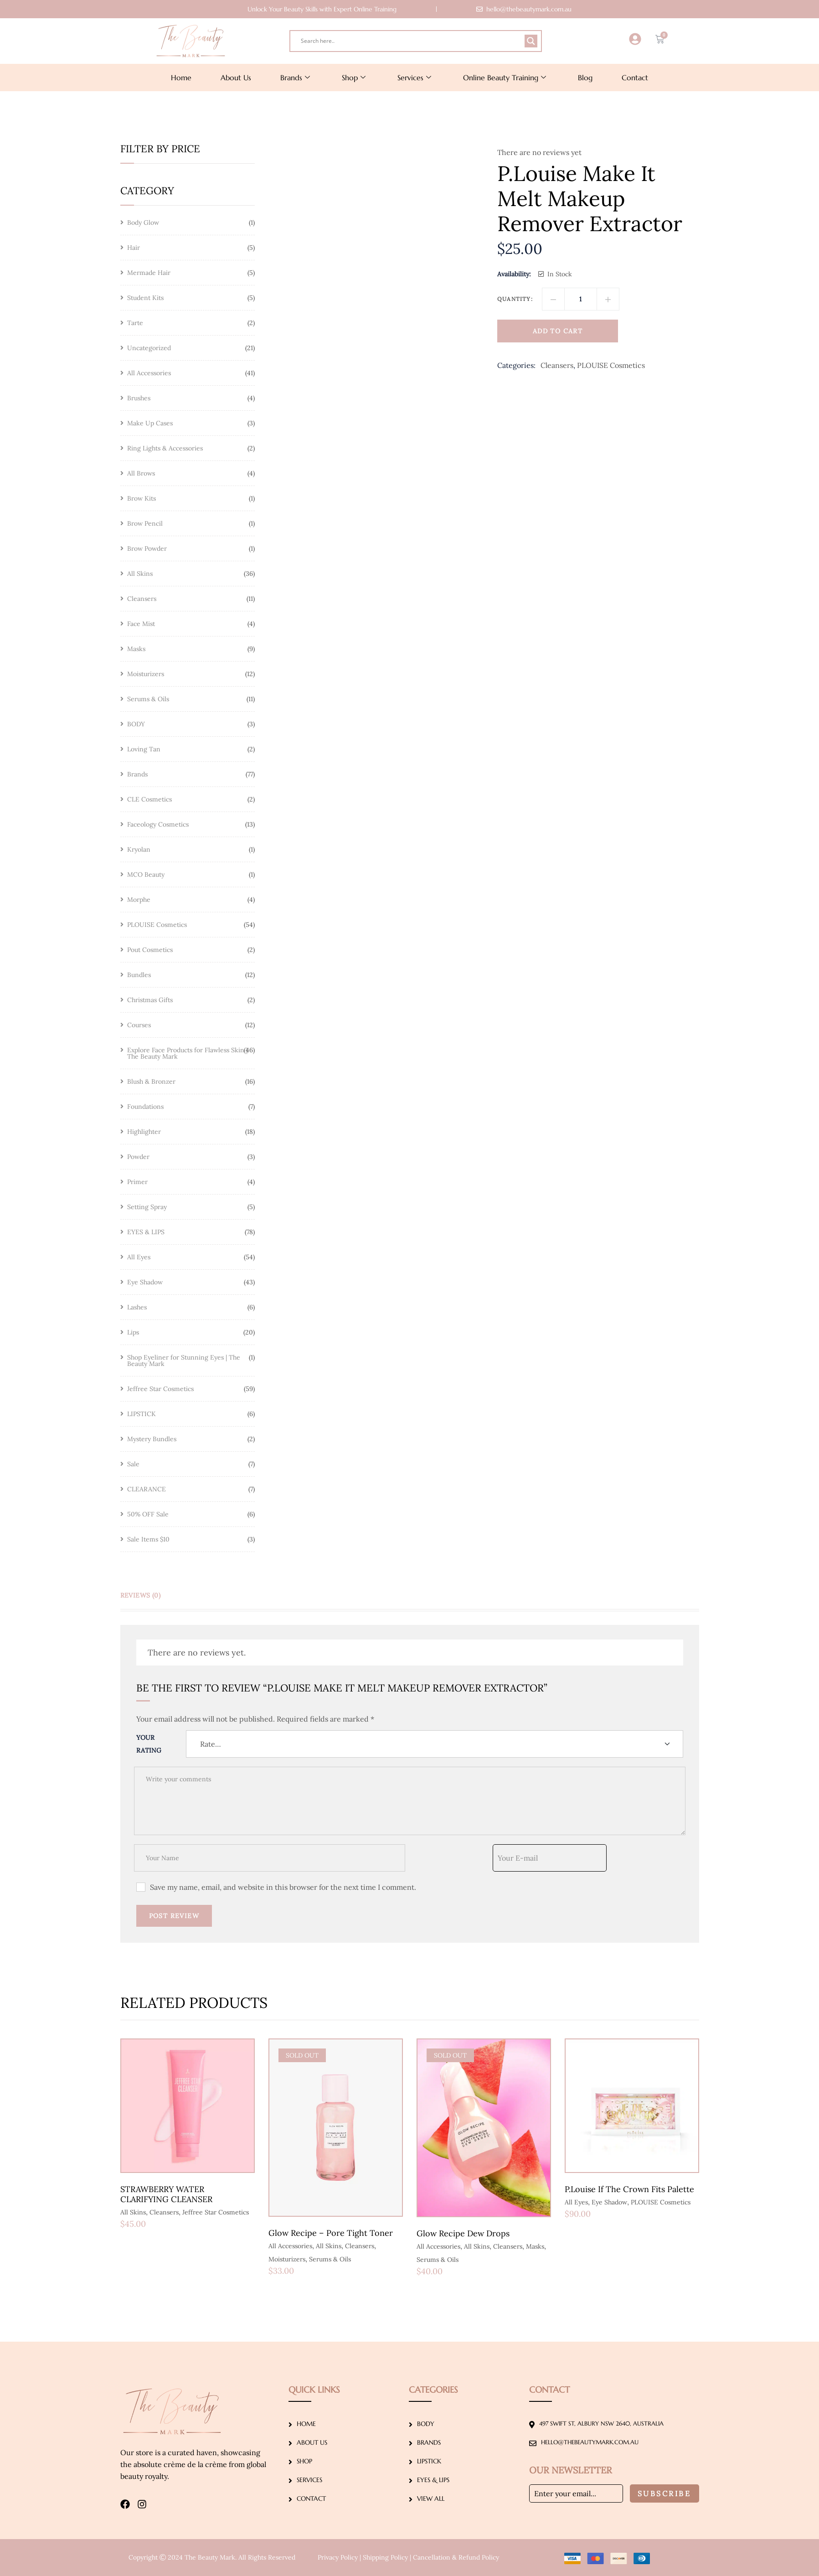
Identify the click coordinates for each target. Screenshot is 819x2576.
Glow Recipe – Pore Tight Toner (330, 2233)
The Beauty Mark (210, 2557)
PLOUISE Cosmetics (611, 365)
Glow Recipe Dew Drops (463, 2233)
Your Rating (148, 1743)
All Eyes (576, 2202)
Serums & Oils (330, 2259)
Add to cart (557, 331)
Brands (295, 77)
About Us (236, 77)
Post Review (174, 1916)
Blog (585, 77)
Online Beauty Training (504, 77)
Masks (535, 2246)
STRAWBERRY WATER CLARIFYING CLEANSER (166, 2194)
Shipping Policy (385, 2557)
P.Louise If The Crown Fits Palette (629, 2189)
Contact (635, 77)
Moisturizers (286, 2259)
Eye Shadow (609, 2202)
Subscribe (664, 2493)
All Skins (133, 2212)
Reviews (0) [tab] (140, 1595)
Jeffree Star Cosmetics (215, 2212)
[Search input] (411, 41)
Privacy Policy (338, 2557)
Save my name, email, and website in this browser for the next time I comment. (283, 1887)
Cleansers (557, 365)
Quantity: (515, 298)
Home (181, 77)
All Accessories (290, 2246)
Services (414, 77)
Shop (354, 77)
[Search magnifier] (531, 41)
